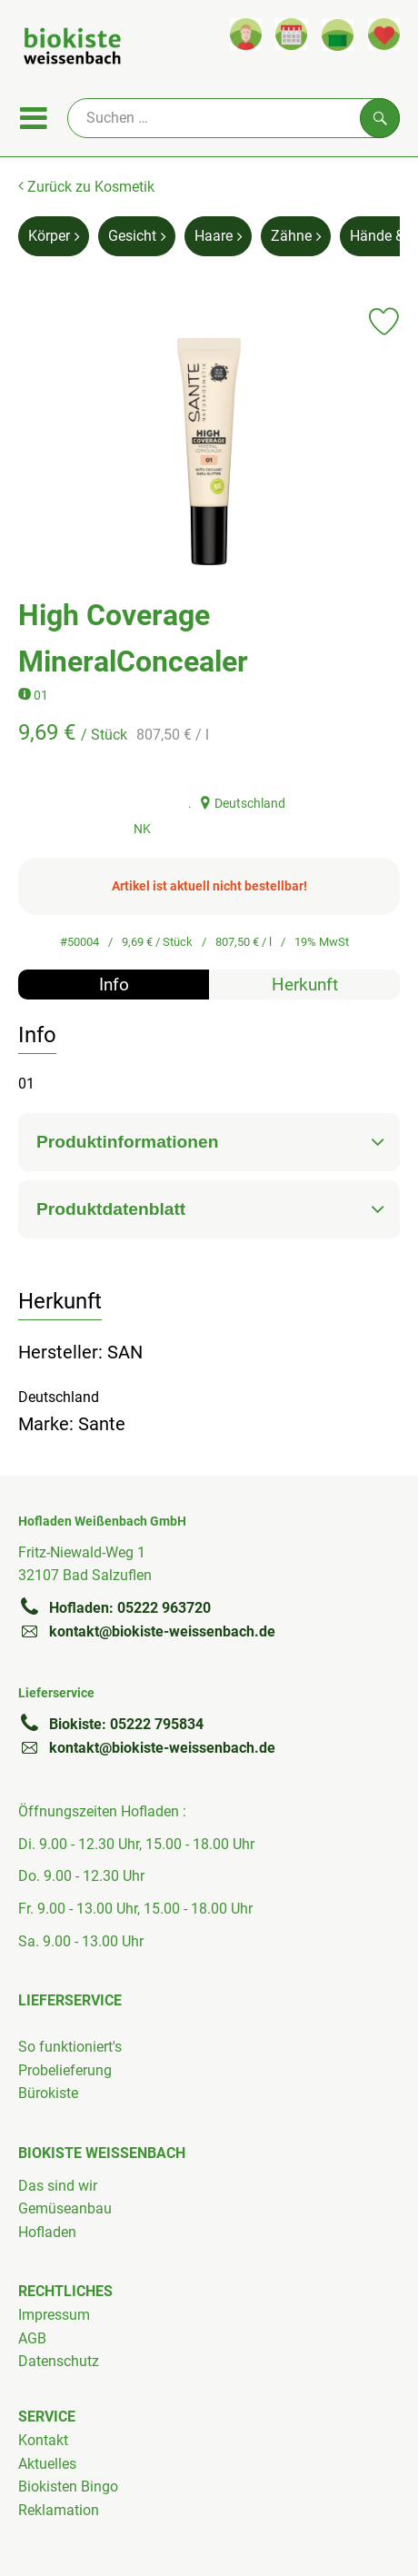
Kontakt (43, 2440)
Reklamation (58, 2510)
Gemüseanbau (65, 2208)
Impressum (54, 2314)
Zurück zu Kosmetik (86, 186)
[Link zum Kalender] (291, 34)
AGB (32, 2338)
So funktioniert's (70, 2046)
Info (114, 984)
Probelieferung (65, 2070)
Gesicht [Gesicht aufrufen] (136, 235)
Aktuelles (47, 2463)
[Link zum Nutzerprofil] (246, 34)
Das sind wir (57, 2185)
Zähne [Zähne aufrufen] (296, 235)
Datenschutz (58, 2361)
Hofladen (47, 2232)
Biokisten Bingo (68, 2486)
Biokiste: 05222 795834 (111, 1724)
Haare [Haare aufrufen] (218, 235)
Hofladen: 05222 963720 (114, 1607)
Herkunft (305, 984)
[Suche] (233, 118)
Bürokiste (48, 2093)
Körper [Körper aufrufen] (53, 235)
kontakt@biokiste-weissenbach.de (146, 1631)
